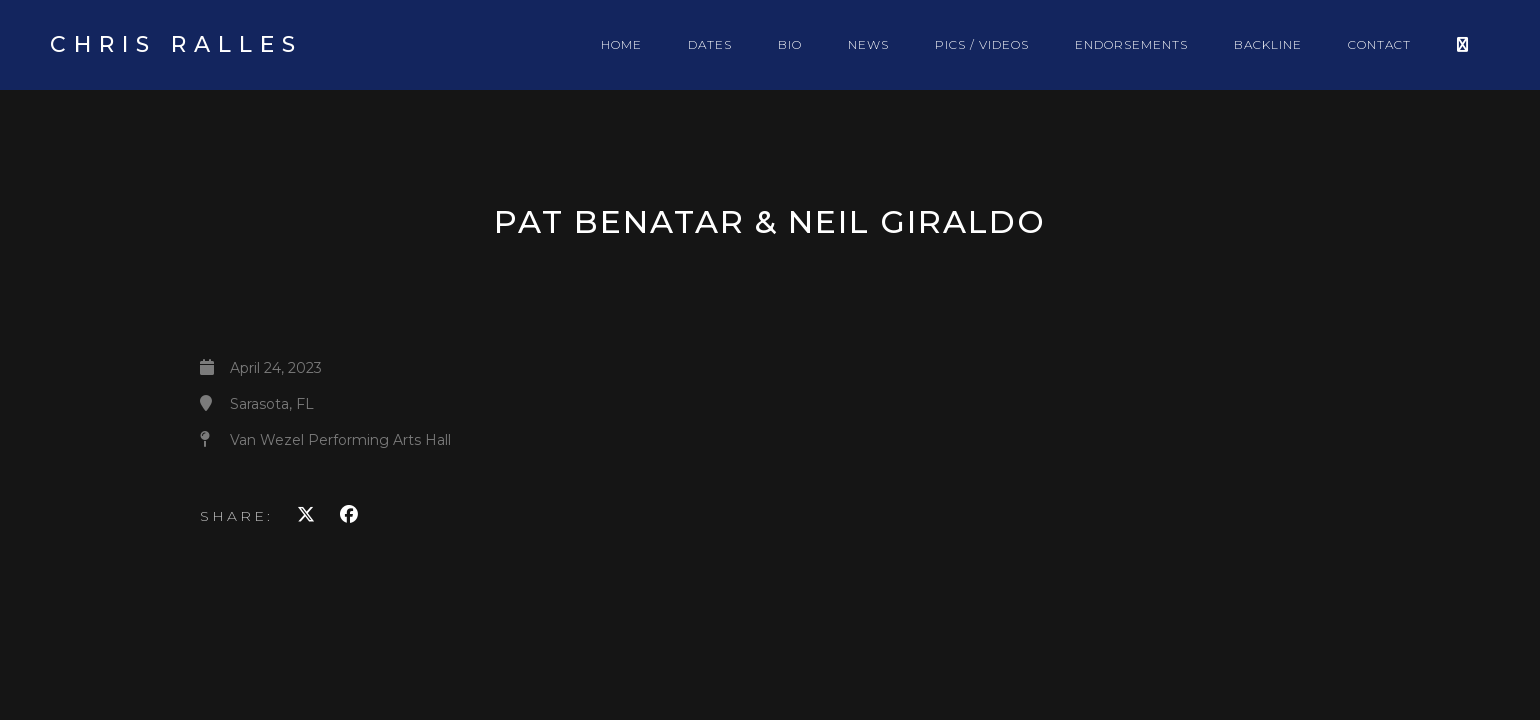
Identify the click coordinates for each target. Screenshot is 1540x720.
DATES (710, 44)
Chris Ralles (176, 44)
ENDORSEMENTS (1131, 44)
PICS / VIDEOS (982, 44)
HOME (621, 44)
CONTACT (1379, 44)
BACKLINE (1268, 44)
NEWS (868, 44)
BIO (790, 44)
